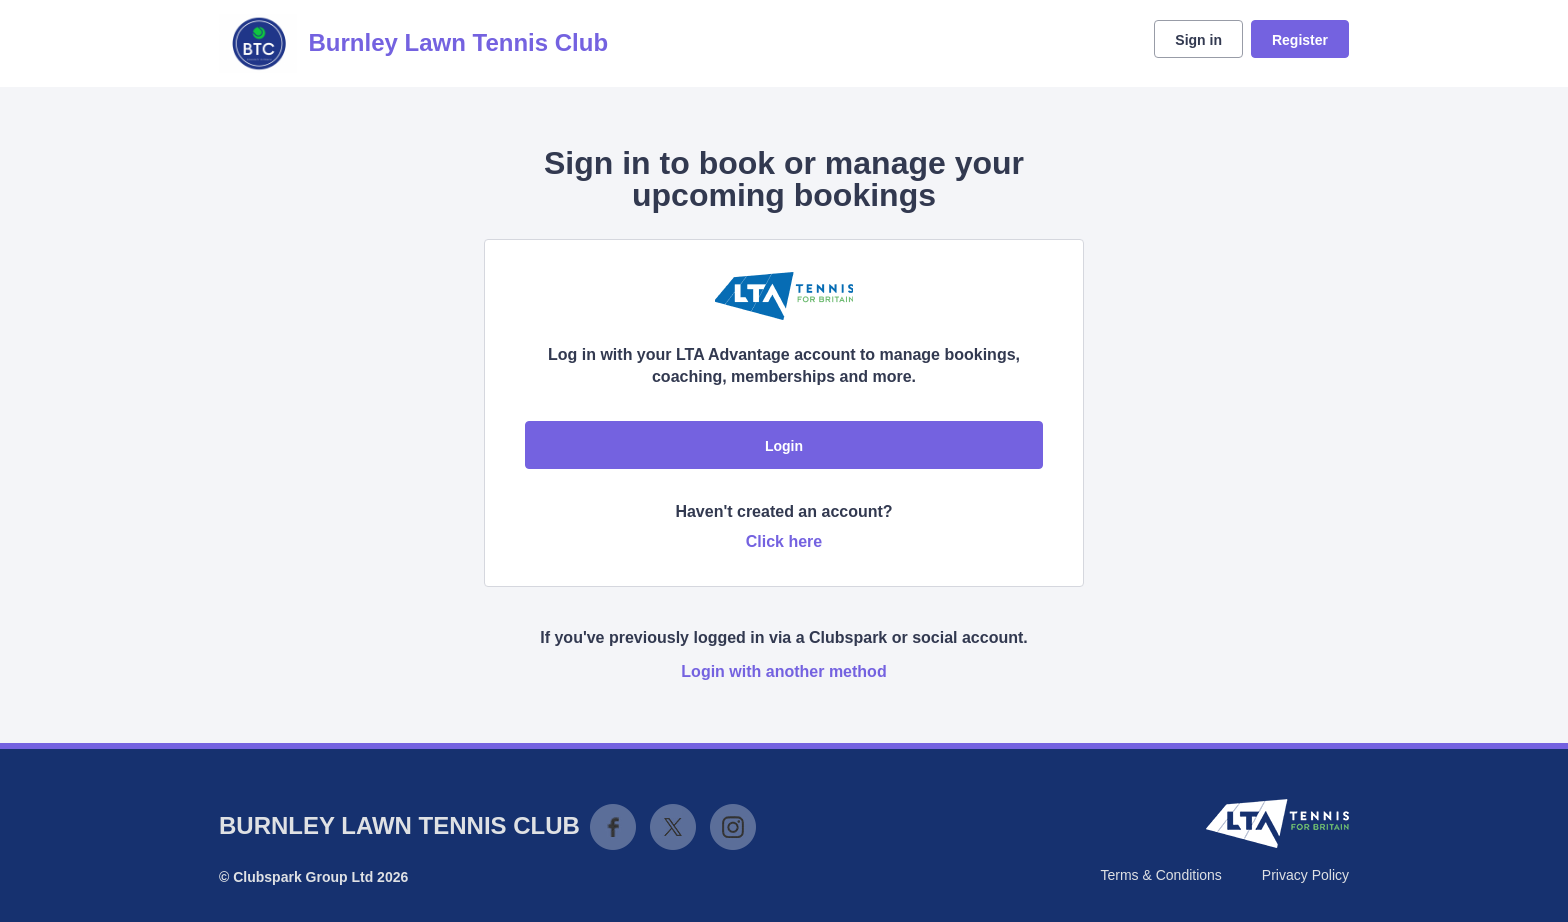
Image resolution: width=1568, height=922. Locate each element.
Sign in (1198, 40)
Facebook (613, 827)
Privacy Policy (1305, 875)
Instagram (733, 827)
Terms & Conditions (1160, 875)
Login (784, 446)
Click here (784, 541)
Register (1300, 40)
